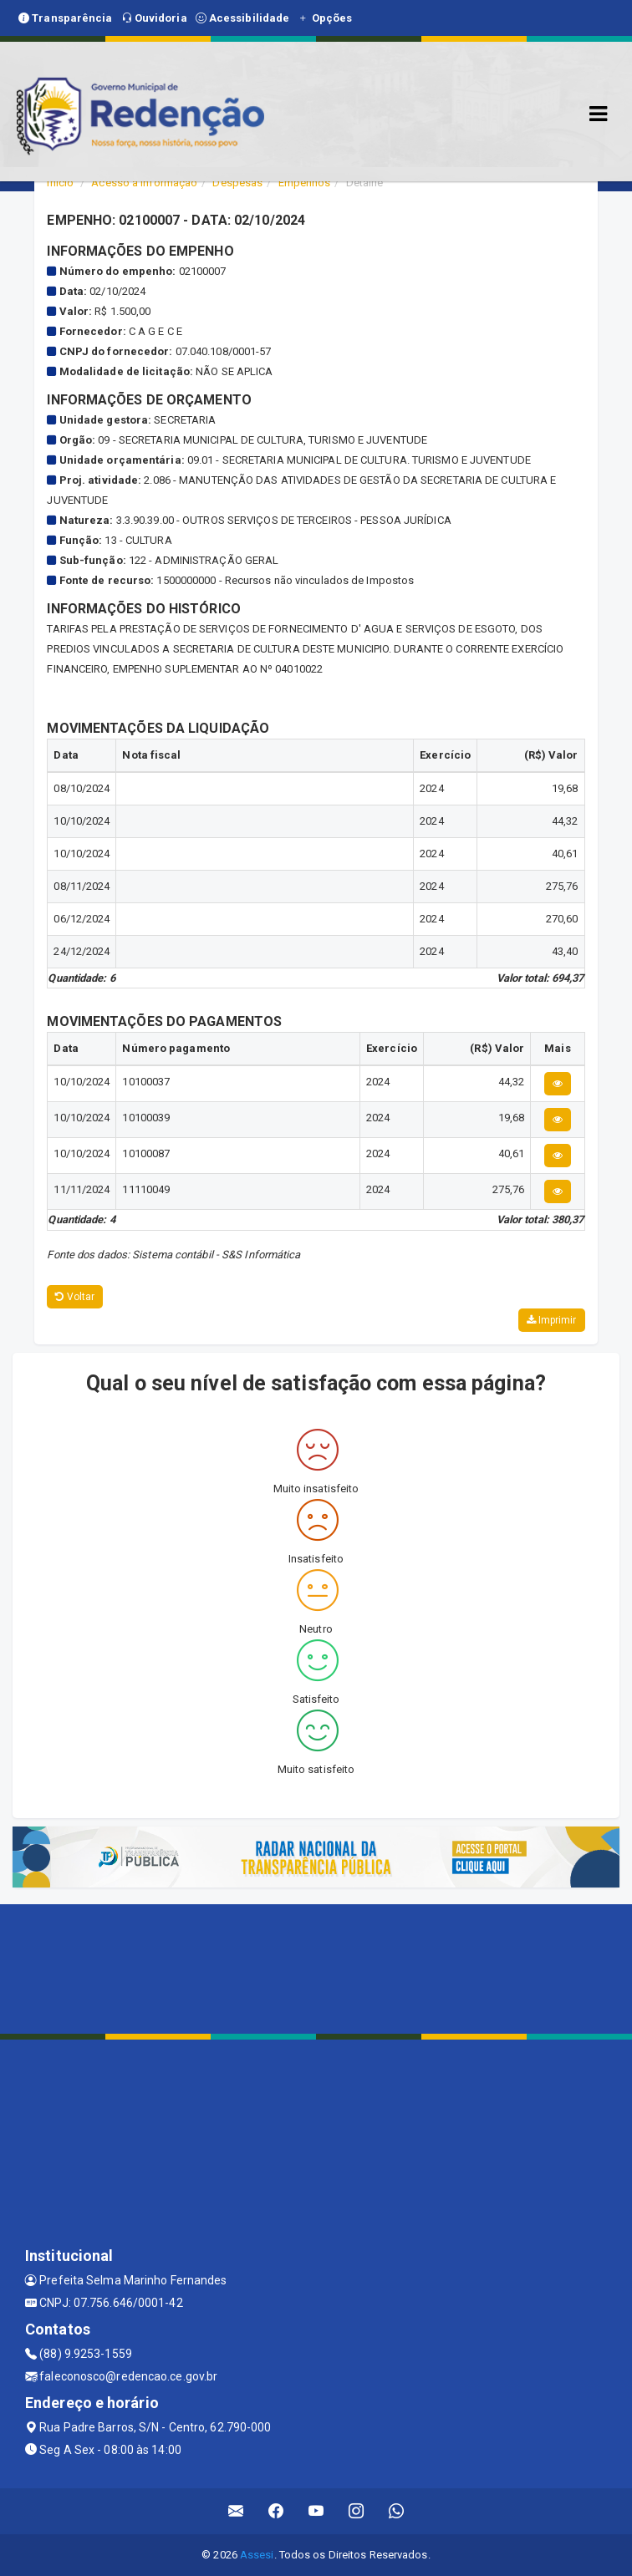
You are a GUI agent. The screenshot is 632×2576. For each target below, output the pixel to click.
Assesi (257, 2554)
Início (60, 182)
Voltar (74, 1297)
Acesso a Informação (144, 182)
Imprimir (552, 1320)
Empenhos (304, 182)
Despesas (237, 182)
